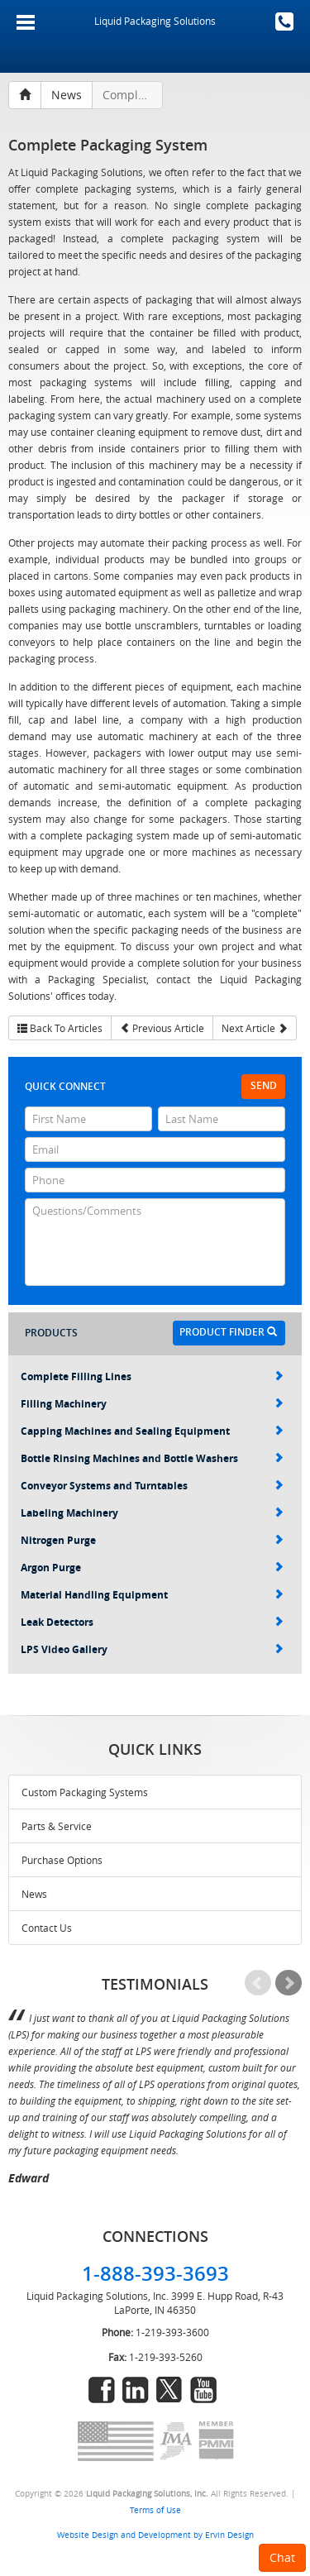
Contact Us (46, 1927)
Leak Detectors (152, 1622)
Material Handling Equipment (152, 1595)
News (34, 1893)
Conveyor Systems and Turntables (152, 1486)
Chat (282, 2557)
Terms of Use (155, 2510)
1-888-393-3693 (284, 21)
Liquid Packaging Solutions (155, 20)
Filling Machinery (152, 1404)
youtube (203, 2390)
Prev (258, 1983)
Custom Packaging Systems (84, 1792)
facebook (101, 2390)
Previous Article (162, 1028)
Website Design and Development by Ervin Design (155, 2534)
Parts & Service (56, 1826)
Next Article (255, 1028)
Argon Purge (152, 1567)
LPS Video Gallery (152, 1649)
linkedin (135, 2390)
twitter (169, 2390)
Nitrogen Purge (152, 1540)
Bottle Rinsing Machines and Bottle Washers (152, 1458)
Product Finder (228, 1332)
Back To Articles (60, 1028)
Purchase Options (62, 1859)
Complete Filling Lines (152, 1376)
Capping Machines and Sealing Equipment (152, 1431)
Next (288, 1983)
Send (263, 1085)
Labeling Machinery (152, 1513)
